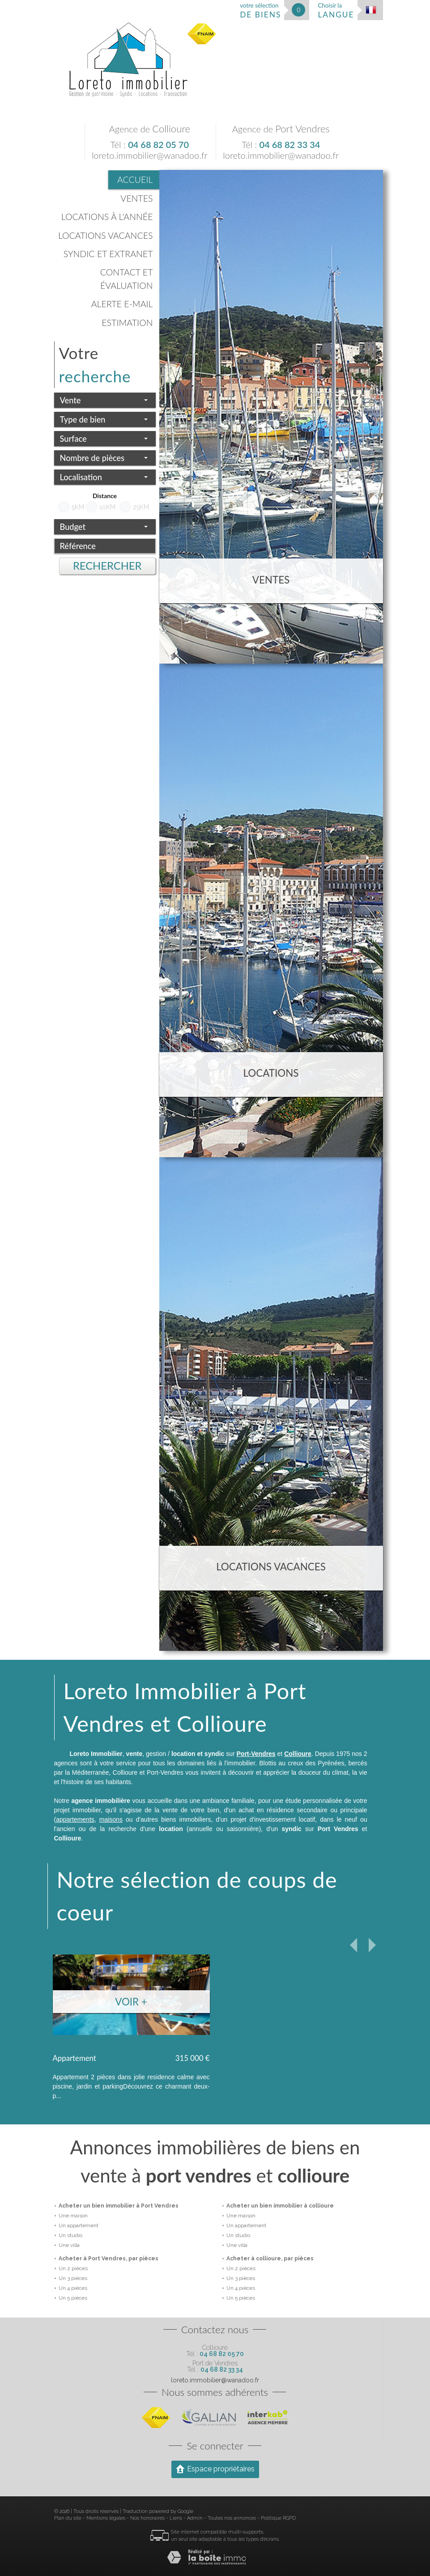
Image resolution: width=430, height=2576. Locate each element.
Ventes (136, 198)
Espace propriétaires (215, 2468)
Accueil (135, 179)
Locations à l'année (107, 216)
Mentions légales (105, 2518)
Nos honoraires (147, 2518)
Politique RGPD (278, 2518)
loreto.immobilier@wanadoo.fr (150, 155)
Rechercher (107, 565)
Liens (176, 2518)
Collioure (297, 1753)
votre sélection (260, 10)
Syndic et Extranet (108, 254)
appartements (75, 1819)
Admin (195, 2518)
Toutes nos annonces (232, 2518)
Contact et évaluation (126, 278)
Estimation (127, 322)
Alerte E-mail (122, 304)
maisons (111, 1819)
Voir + (131, 2002)
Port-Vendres (256, 1753)
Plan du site (67, 2518)
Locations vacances (105, 235)
